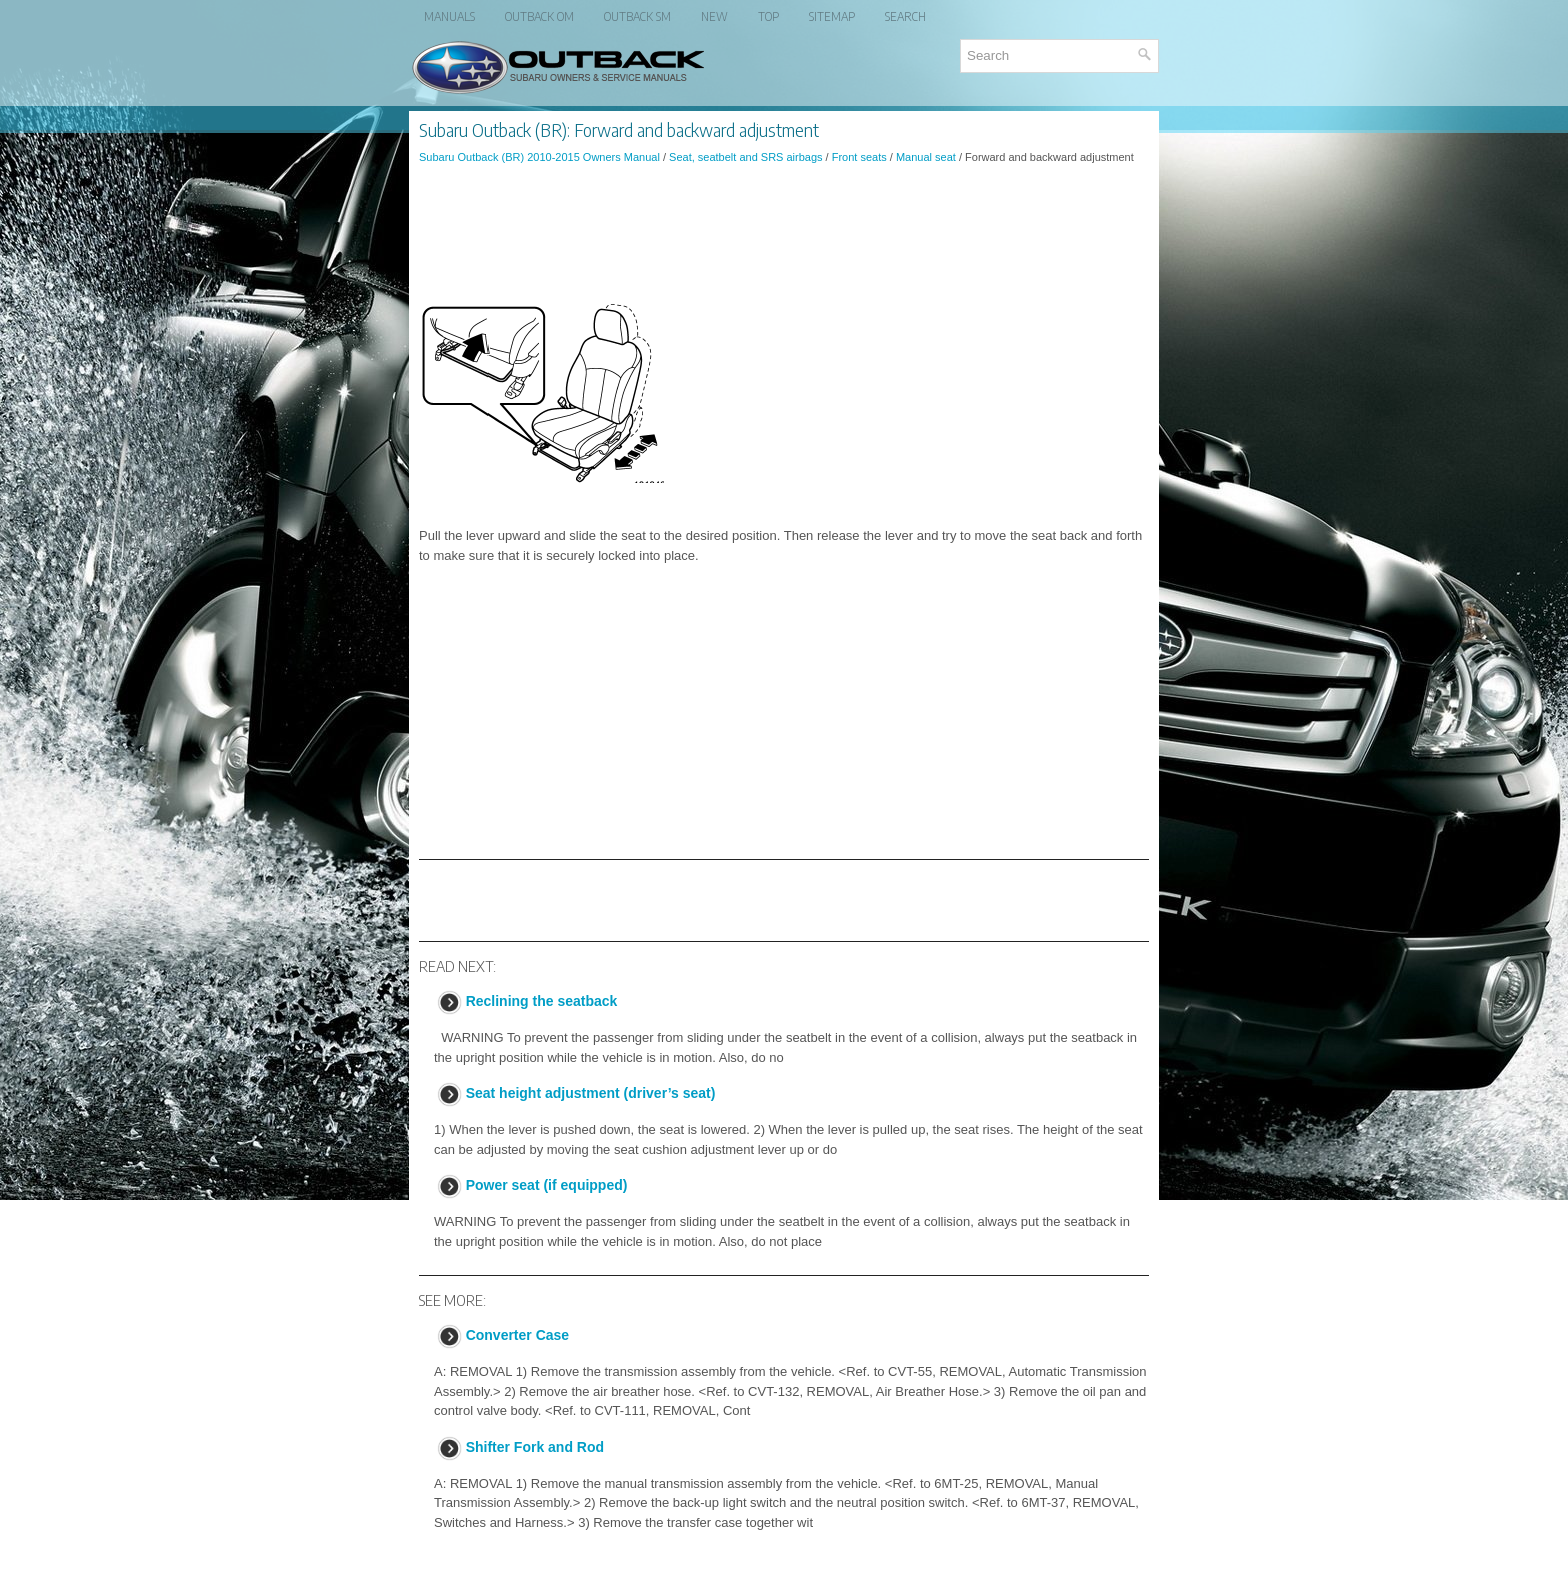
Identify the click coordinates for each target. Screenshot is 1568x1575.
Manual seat (926, 157)
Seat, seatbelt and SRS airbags (745, 157)
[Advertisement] (784, 234)
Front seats (859, 157)
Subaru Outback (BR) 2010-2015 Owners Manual (539, 157)
